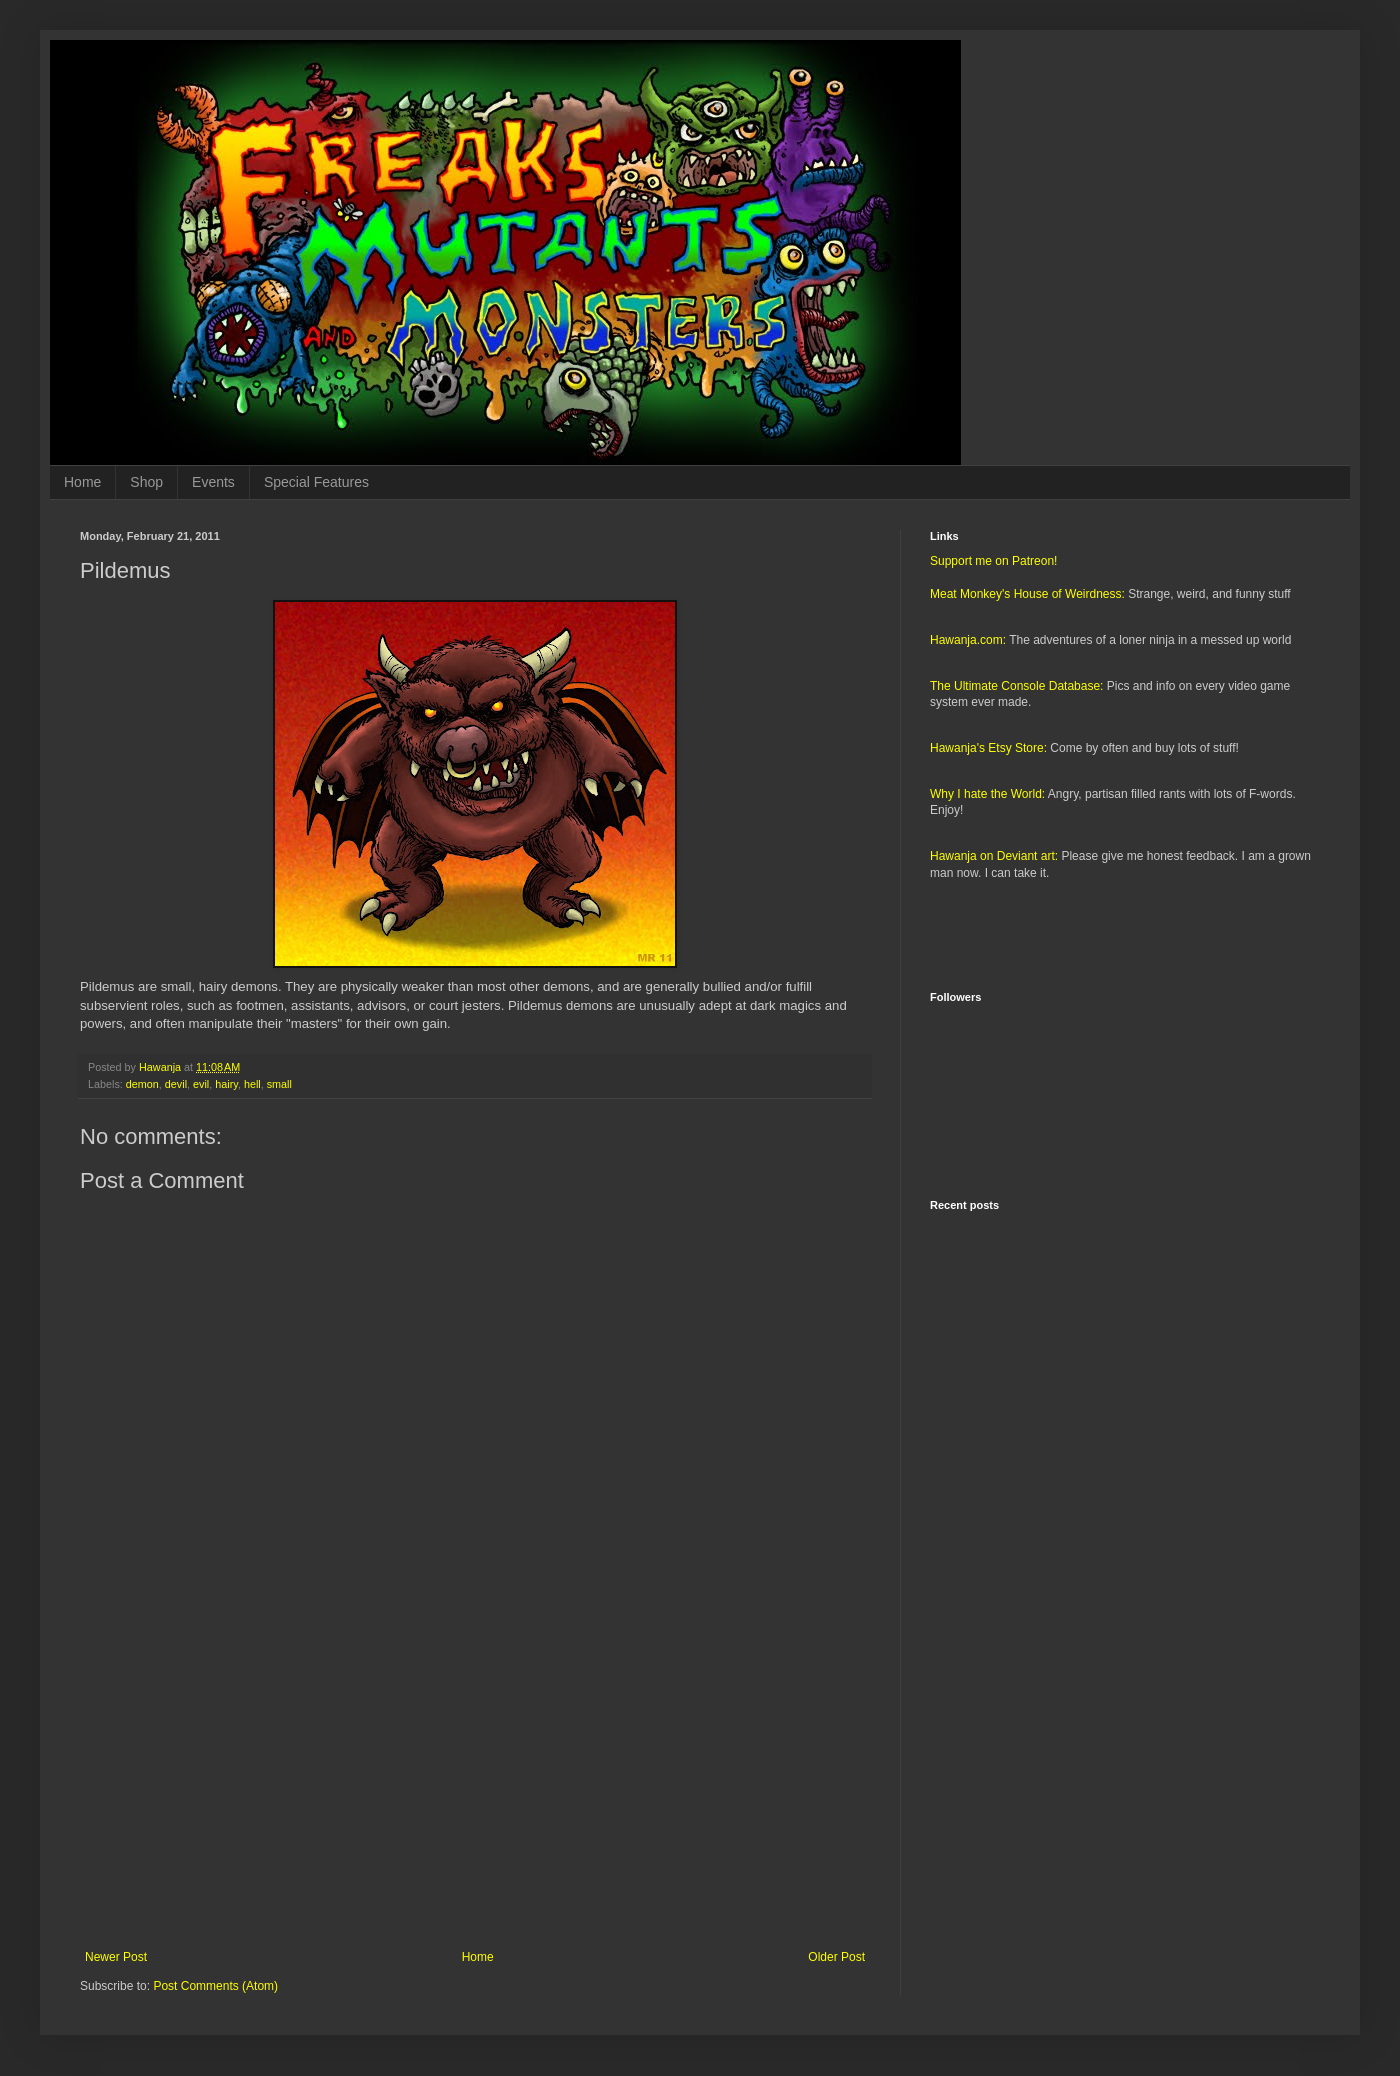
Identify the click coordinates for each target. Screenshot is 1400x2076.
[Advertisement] (475, 1785)
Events (213, 482)
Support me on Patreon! (993, 561)
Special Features (316, 482)
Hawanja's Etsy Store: (988, 748)
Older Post (836, 1957)
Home (82, 482)
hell (252, 1084)
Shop (146, 482)
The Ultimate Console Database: (1016, 686)
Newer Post (116, 1957)
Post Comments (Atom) (215, 1986)
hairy (226, 1084)
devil (176, 1084)
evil (201, 1084)
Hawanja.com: (968, 640)
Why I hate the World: (987, 794)
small (279, 1084)
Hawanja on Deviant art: (994, 856)
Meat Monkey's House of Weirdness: (1027, 594)
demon (142, 1084)
